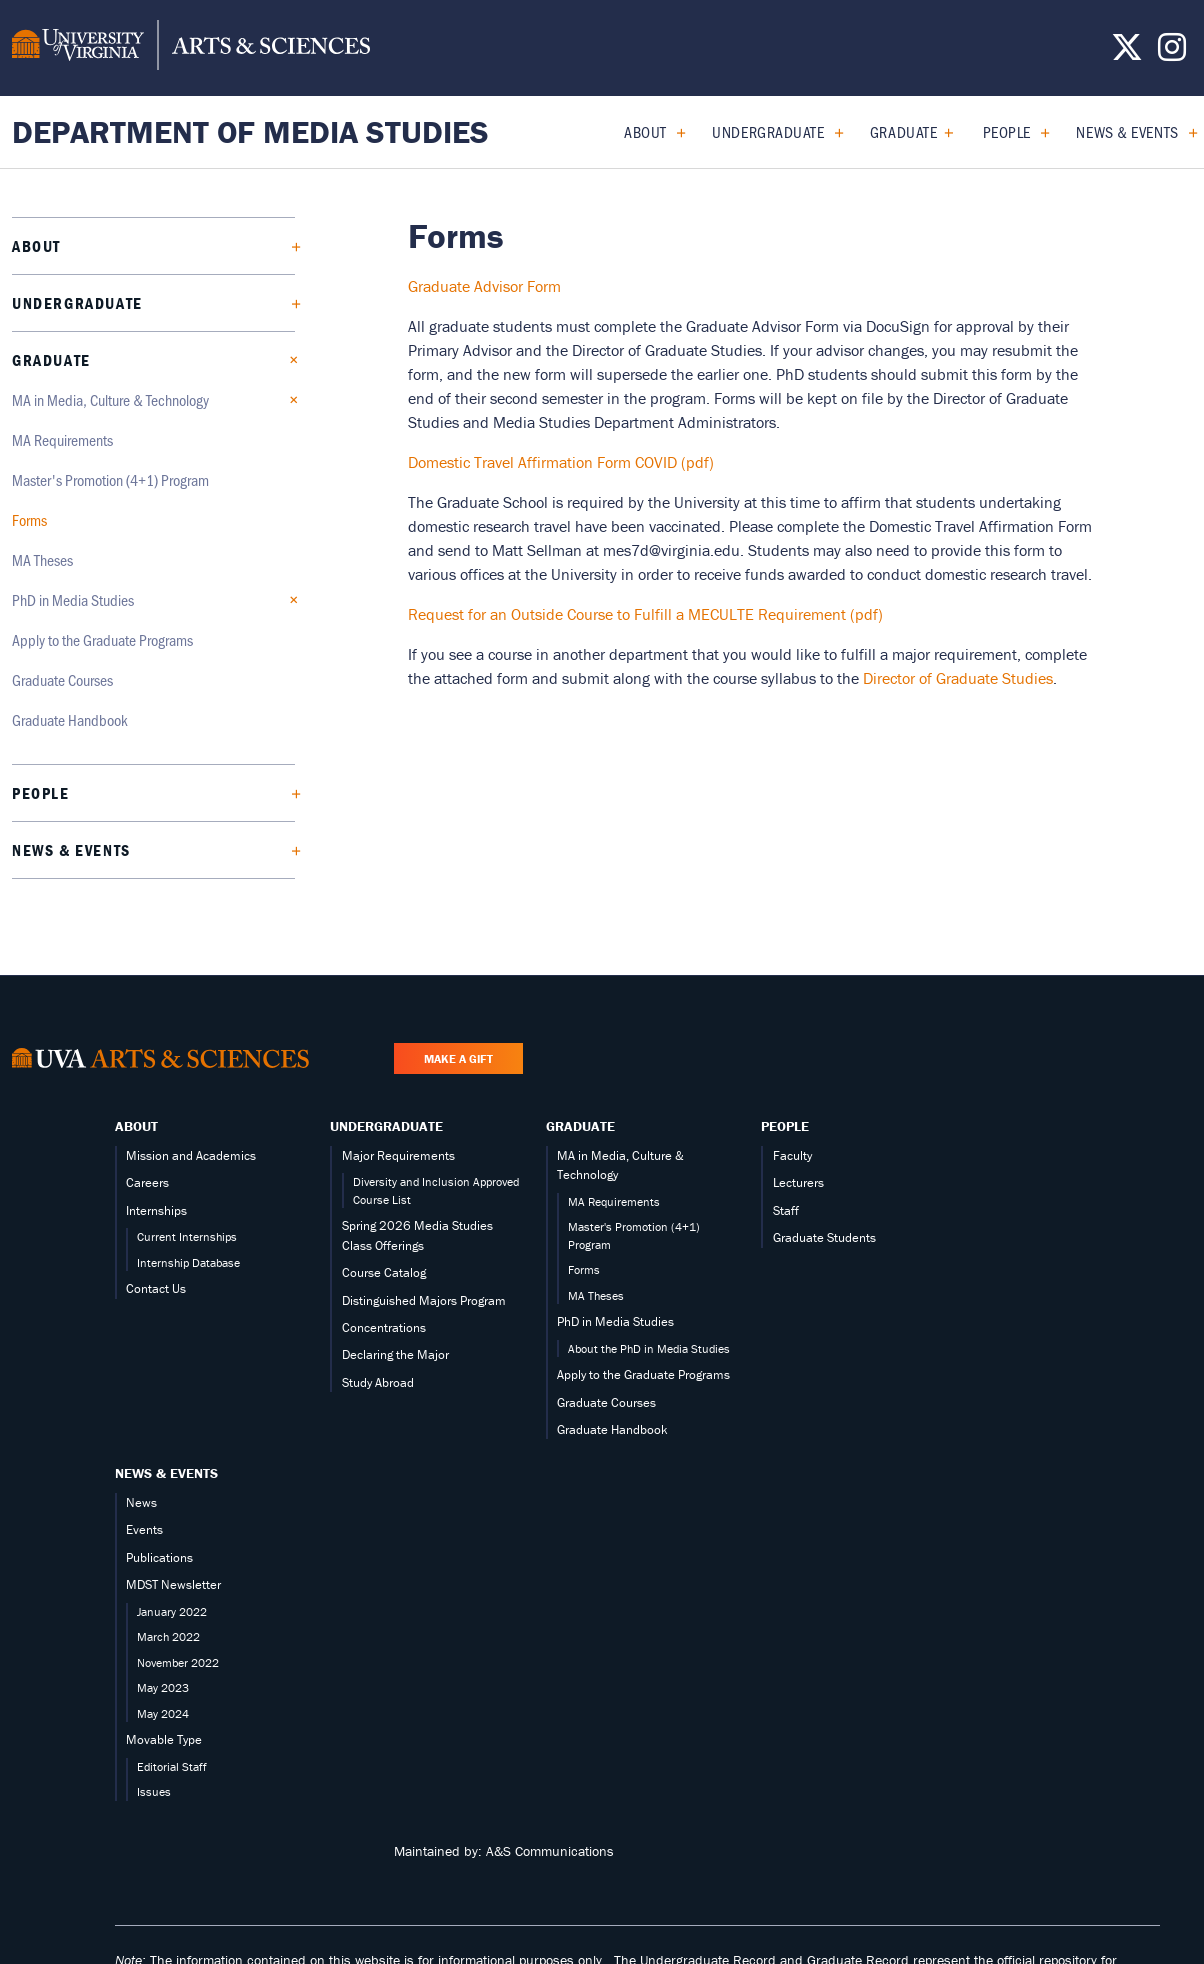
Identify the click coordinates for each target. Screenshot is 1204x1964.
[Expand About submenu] (673, 132)
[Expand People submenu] (1037, 132)
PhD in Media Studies (73, 599)
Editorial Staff (172, 1766)
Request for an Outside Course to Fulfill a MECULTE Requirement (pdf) (645, 614)
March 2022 (168, 1636)
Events (144, 1529)
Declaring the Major (395, 1354)
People (1007, 131)
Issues (154, 1791)
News (141, 1502)
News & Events (1127, 131)
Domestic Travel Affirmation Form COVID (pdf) (561, 462)
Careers (147, 1182)
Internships (156, 1210)
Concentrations (384, 1327)
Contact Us (156, 1288)
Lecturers (798, 1182)
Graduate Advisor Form (484, 286)
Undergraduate (768, 131)
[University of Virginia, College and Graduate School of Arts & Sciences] (191, 48)
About (645, 131)
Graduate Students (824, 1237)
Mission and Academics (191, 1155)
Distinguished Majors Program (424, 1300)
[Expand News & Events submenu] (1185, 132)
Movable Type (164, 1739)
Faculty (792, 1155)
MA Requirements (62, 439)
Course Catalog (384, 1272)
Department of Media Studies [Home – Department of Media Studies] (250, 131)
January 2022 (172, 1611)
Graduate (903, 131)
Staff (786, 1210)
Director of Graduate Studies (958, 678)
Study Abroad (378, 1382)
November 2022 (178, 1662)
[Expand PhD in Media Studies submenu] (288, 600)
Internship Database (188, 1262)
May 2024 (163, 1713)
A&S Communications (550, 1851)
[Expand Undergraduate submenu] (831, 132)
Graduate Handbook (70, 719)
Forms (29, 519)
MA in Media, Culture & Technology (110, 399)
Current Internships (187, 1236)
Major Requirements (398, 1155)
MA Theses (42, 559)
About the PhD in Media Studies (649, 1348)
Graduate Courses (62, 679)
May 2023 (163, 1687)
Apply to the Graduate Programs (102, 639)
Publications (159, 1557)
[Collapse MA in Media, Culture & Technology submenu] (288, 400)
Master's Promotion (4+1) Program (110, 479)
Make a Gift (458, 1058)
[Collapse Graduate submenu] (943, 132)
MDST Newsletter (173, 1584)
